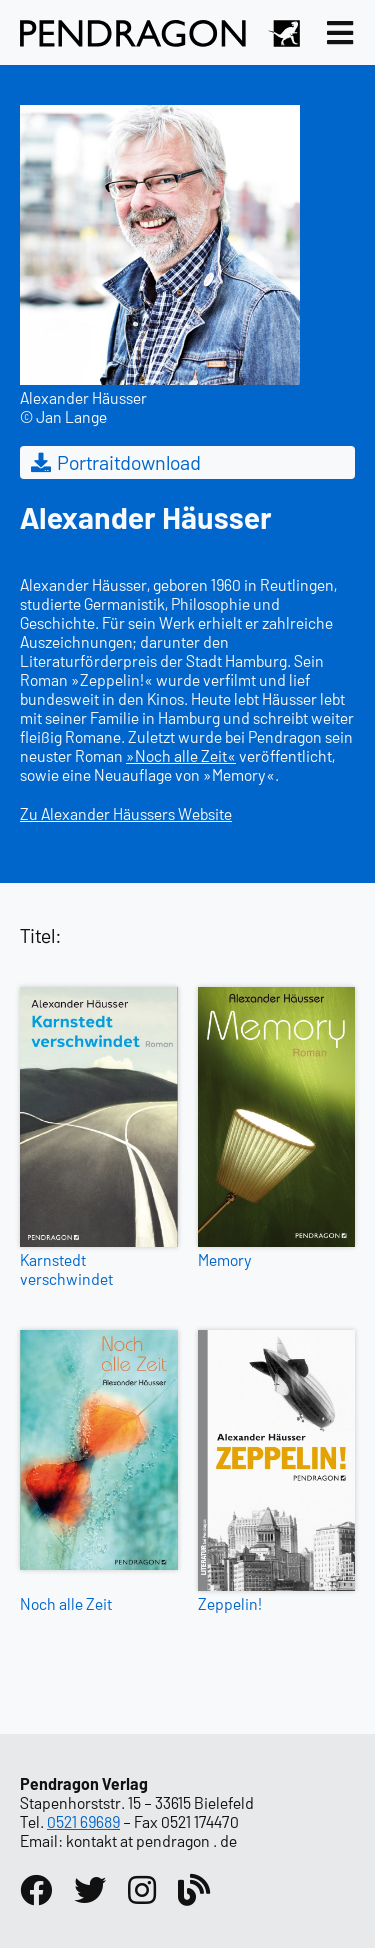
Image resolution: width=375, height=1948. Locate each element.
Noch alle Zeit (66, 1603)
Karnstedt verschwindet (66, 1269)
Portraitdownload (114, 462)
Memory (225, 1259)
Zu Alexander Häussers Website (126, 813)
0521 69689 (83, 1821)
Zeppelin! (230, 1603)
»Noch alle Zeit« (181, 755)
